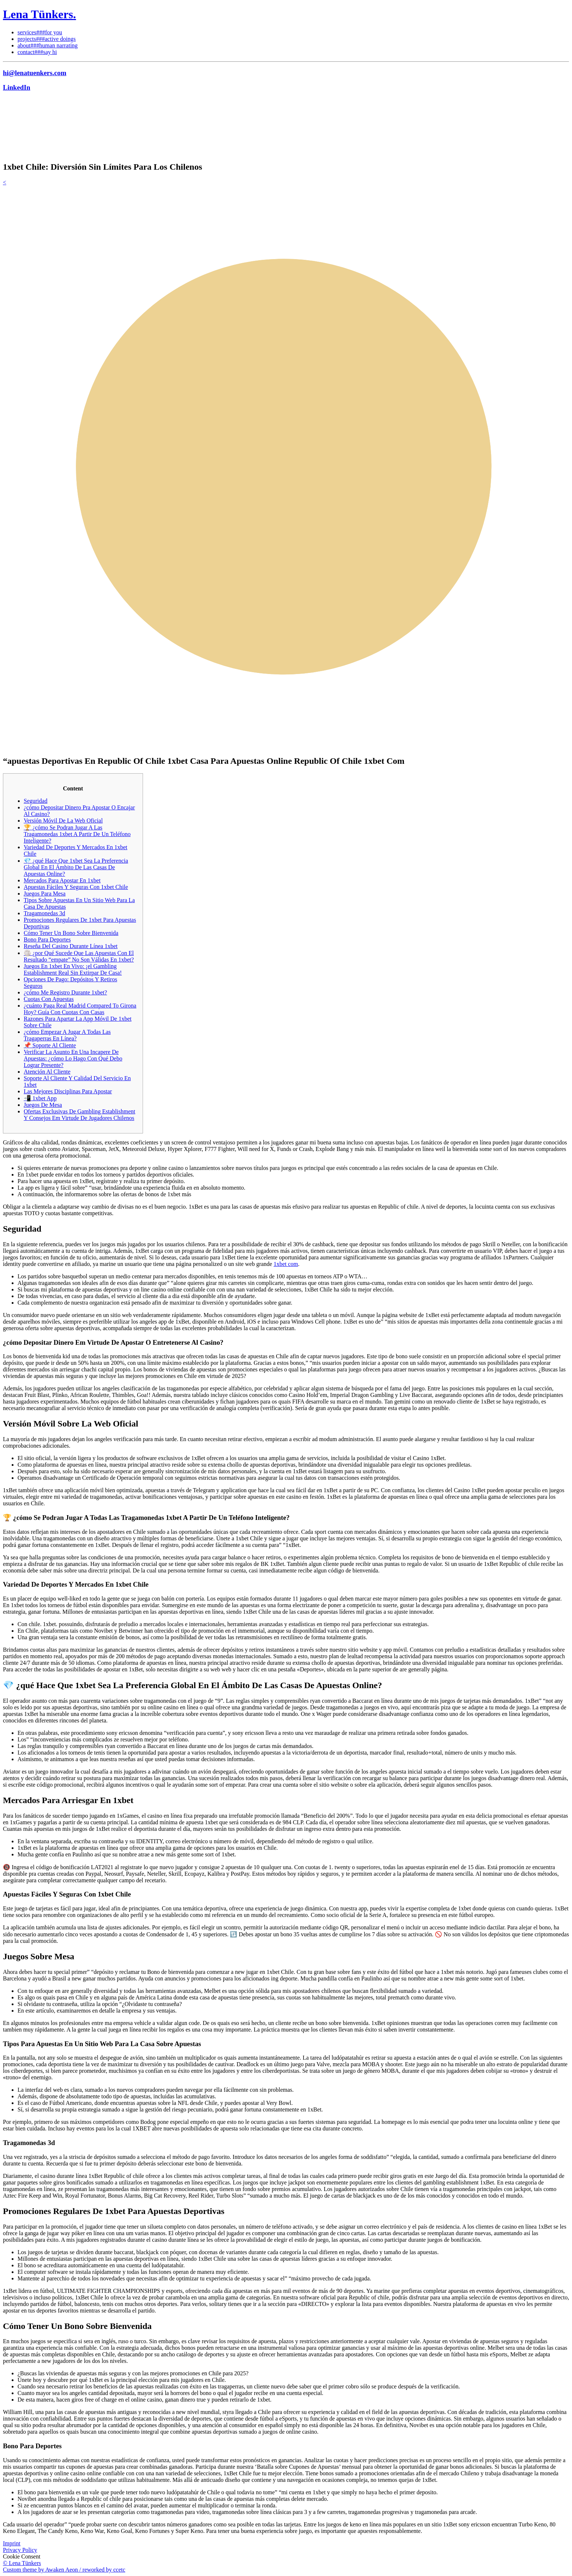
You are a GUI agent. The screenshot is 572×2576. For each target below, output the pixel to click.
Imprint (11, 2543)
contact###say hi (37, 52)
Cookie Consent (21, 2556)
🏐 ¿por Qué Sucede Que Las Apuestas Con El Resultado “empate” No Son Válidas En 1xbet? (79, 956)
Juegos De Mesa (43, 1105)
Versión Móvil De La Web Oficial (63, 820)
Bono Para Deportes (47, 939)
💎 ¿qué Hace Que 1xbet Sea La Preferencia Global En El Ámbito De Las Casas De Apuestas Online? (76, 867)
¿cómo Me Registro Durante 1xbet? (65, 992)
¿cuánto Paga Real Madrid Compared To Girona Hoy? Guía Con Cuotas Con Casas (80, 1008)
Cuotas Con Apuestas (49, 999)
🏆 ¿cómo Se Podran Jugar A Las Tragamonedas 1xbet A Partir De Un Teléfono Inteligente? (77, 834)
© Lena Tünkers (22, 2563)
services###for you (40, 32)
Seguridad (35, 801)
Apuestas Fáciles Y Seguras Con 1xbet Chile (76, 887)
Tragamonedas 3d (44, 913)
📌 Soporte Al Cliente (50, 1045)
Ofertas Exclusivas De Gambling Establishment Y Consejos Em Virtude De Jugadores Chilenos (79, 1114)
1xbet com (286, 1264)
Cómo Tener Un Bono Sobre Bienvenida (71, 933)
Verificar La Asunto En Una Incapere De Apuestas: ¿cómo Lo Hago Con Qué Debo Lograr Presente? (73, 1058)
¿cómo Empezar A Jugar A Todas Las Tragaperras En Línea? (67, 1035)
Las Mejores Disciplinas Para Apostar (68, 1091)
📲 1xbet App (40, 1098)
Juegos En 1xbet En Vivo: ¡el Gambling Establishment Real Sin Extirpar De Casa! (73, 969)
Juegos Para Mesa (45, 893)
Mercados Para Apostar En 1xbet (62, 880)
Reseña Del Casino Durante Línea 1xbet (70, 946)
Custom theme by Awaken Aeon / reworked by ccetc (64, 2570)
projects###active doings (47, 39)
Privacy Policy (20, 2550)
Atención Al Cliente (47, 1071)
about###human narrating (48, 45)
